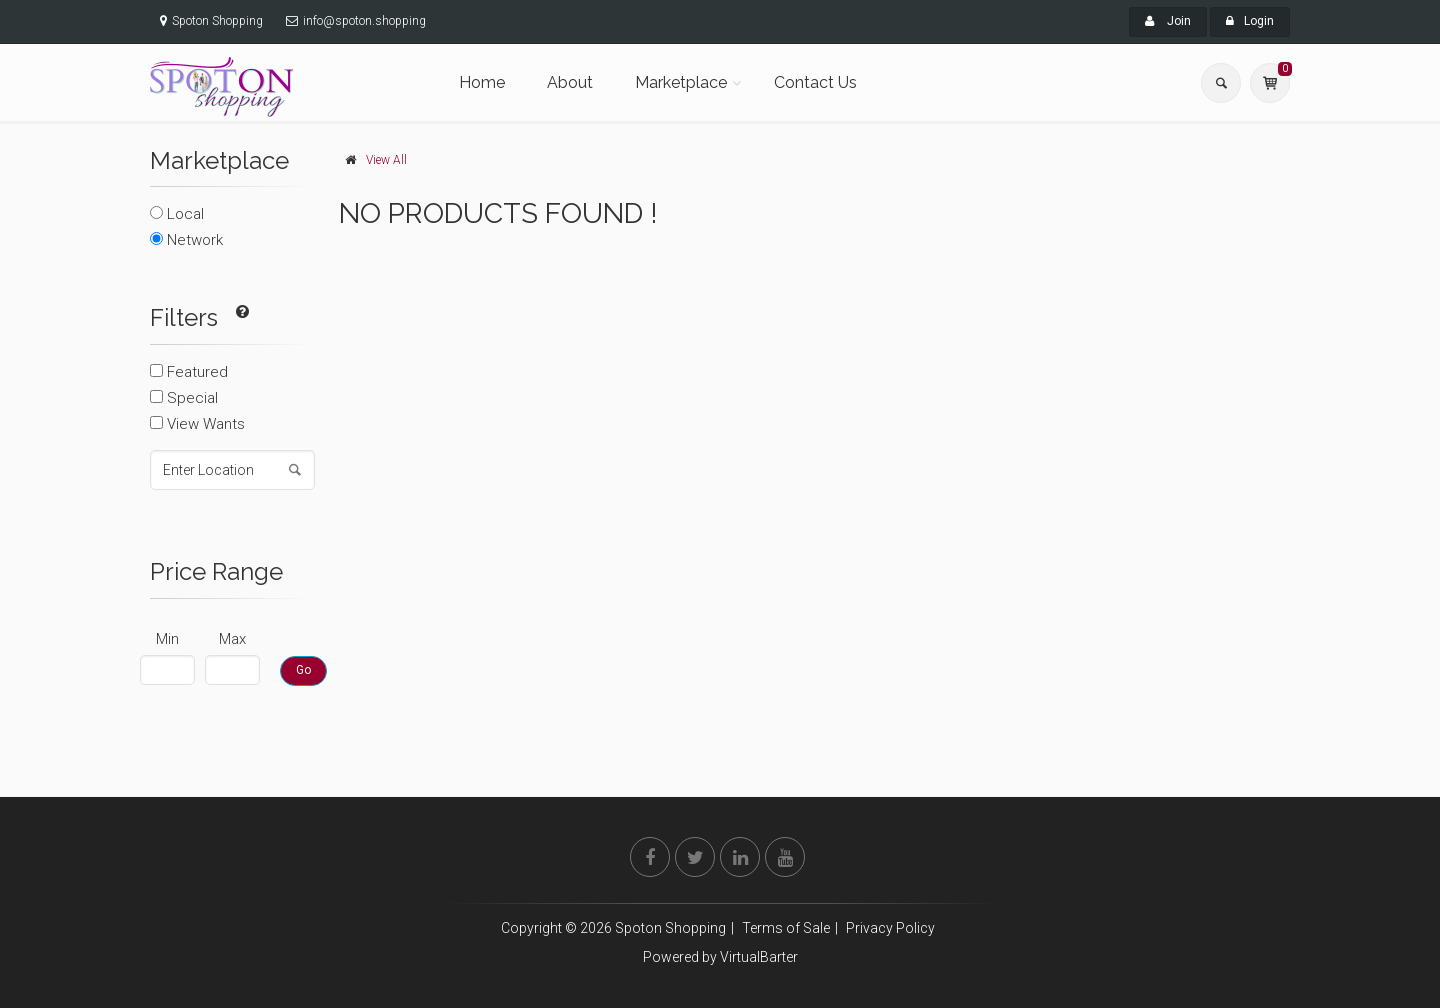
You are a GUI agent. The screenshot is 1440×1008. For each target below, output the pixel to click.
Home (482, 82)
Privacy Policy (890, 928)
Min (167, 639)
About (570, 82)
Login (1250, 21)
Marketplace (681, 82)
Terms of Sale (786, 928)
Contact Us (815, 82)
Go (303, 670)
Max (232, 639)
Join (1168, 21)
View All (386, 160)
